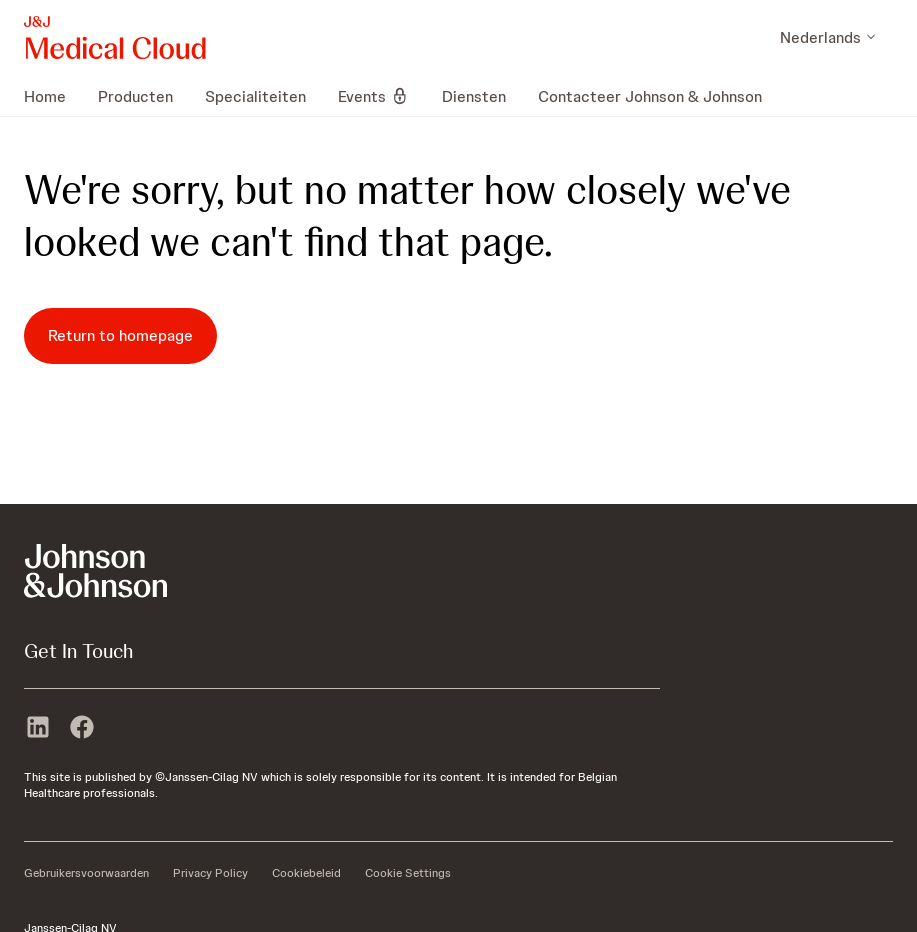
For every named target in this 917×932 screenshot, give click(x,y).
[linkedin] (38, 729)
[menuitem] (53, 96)
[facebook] (82, 729)
